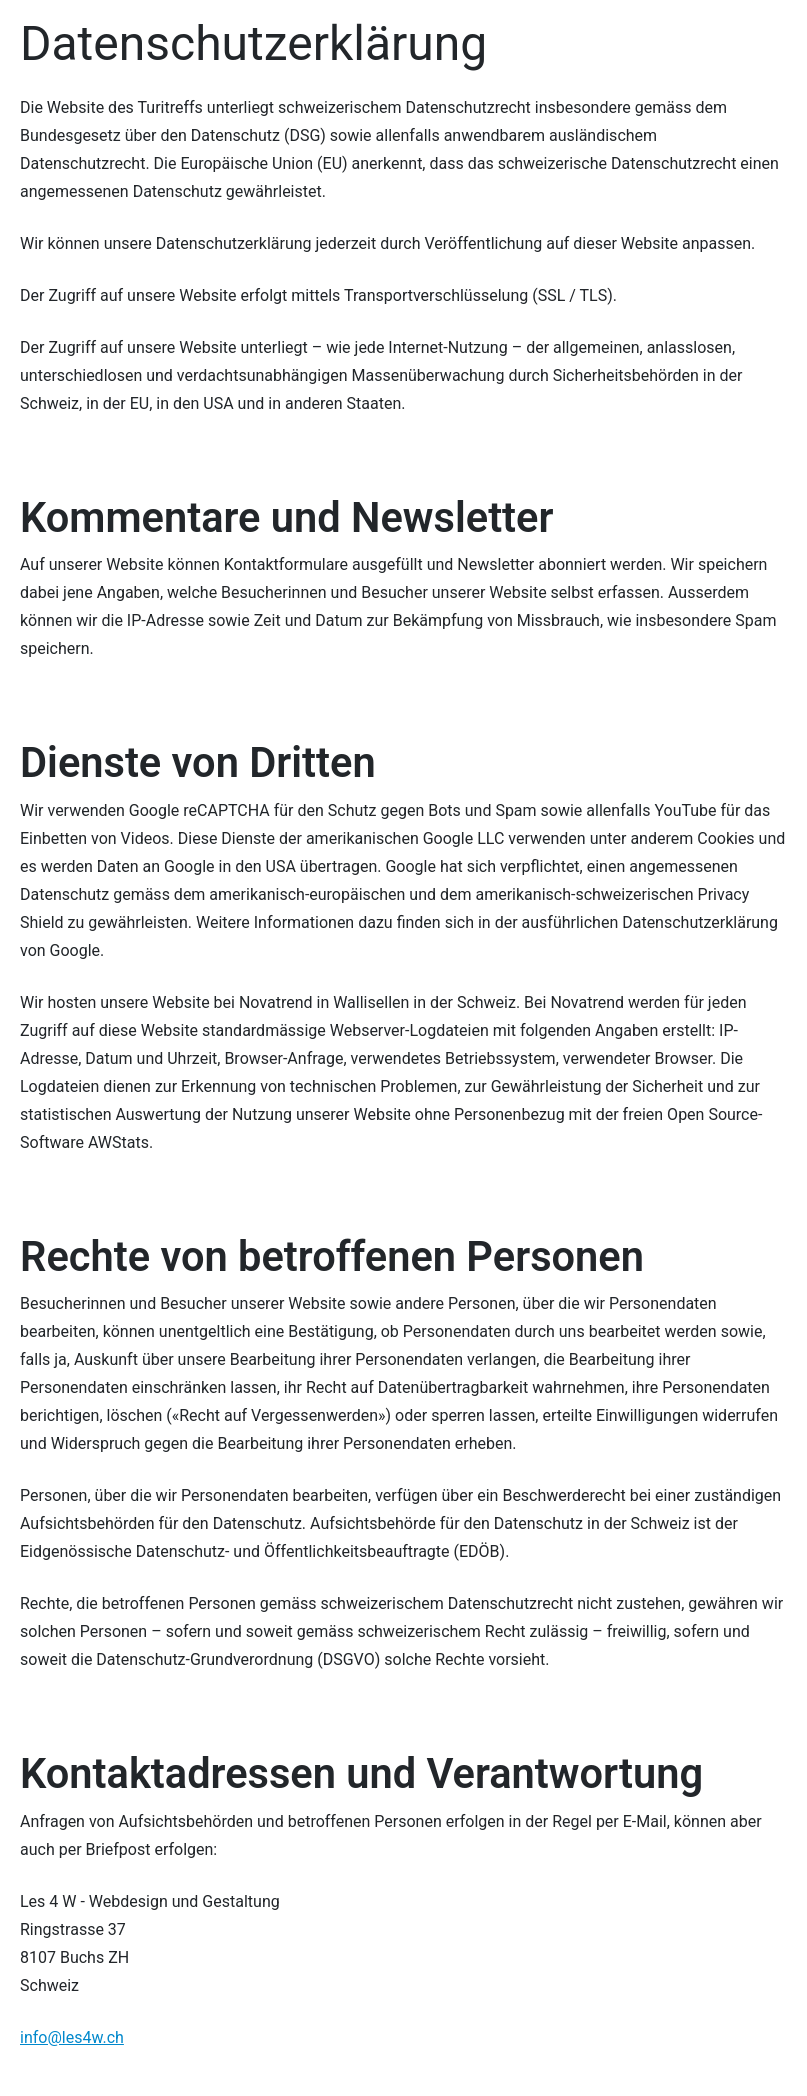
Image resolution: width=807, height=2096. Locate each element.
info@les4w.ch (72, 2037)
